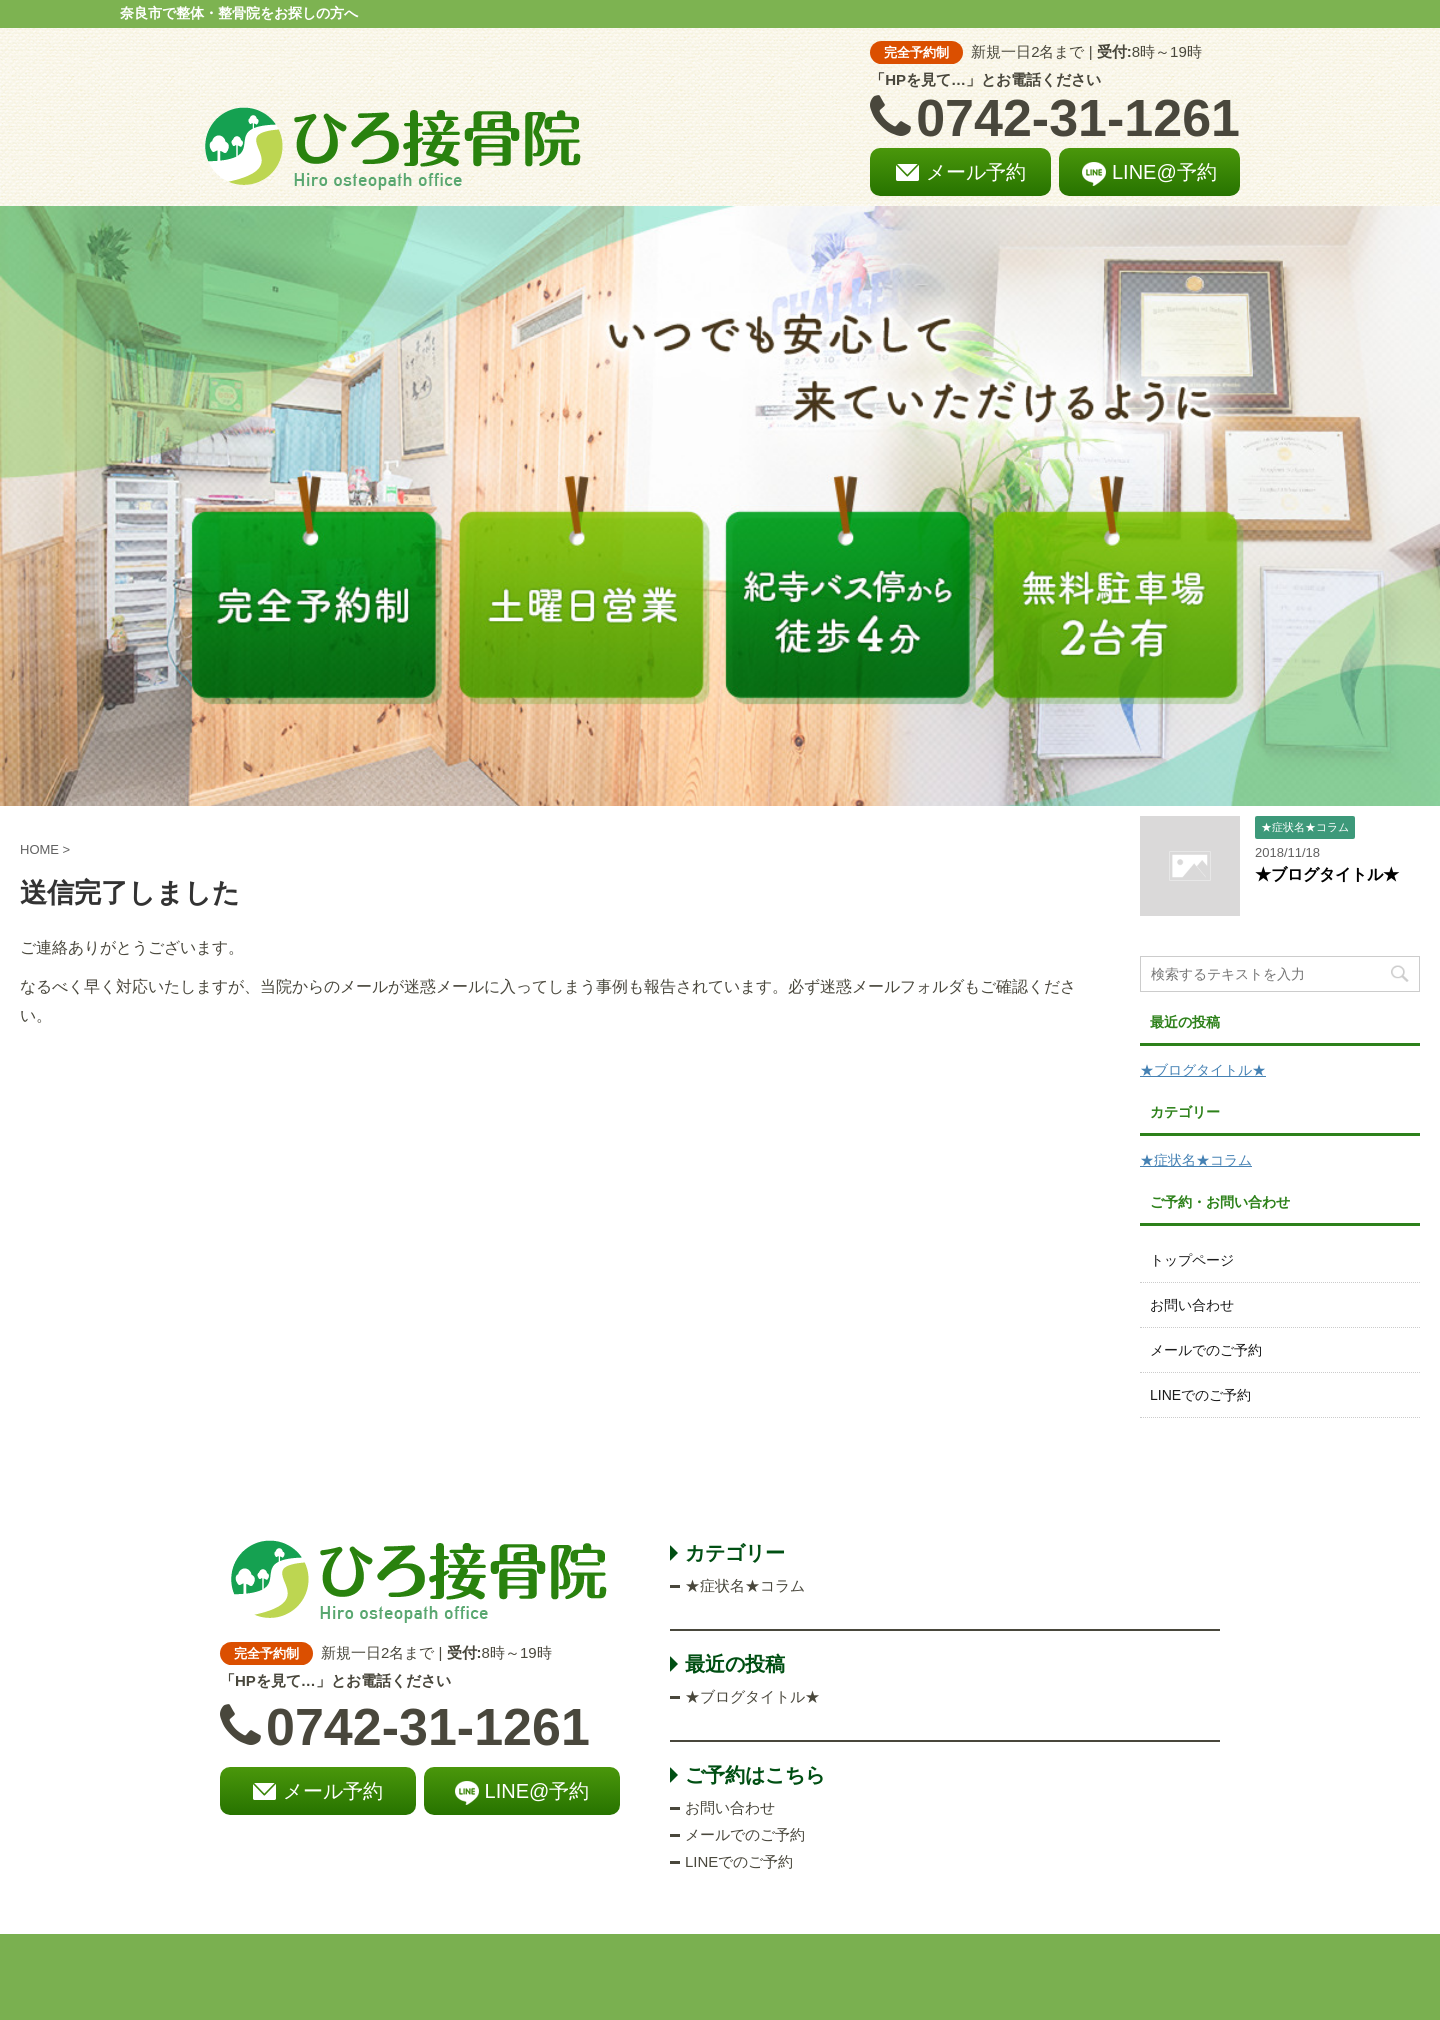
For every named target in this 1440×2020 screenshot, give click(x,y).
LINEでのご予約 (1200, 1395)
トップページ (1192, 1260)
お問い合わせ (1192, 1305)
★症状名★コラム (1196, 1160)
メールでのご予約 (1206, 1350)
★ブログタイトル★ (1327, 874)
